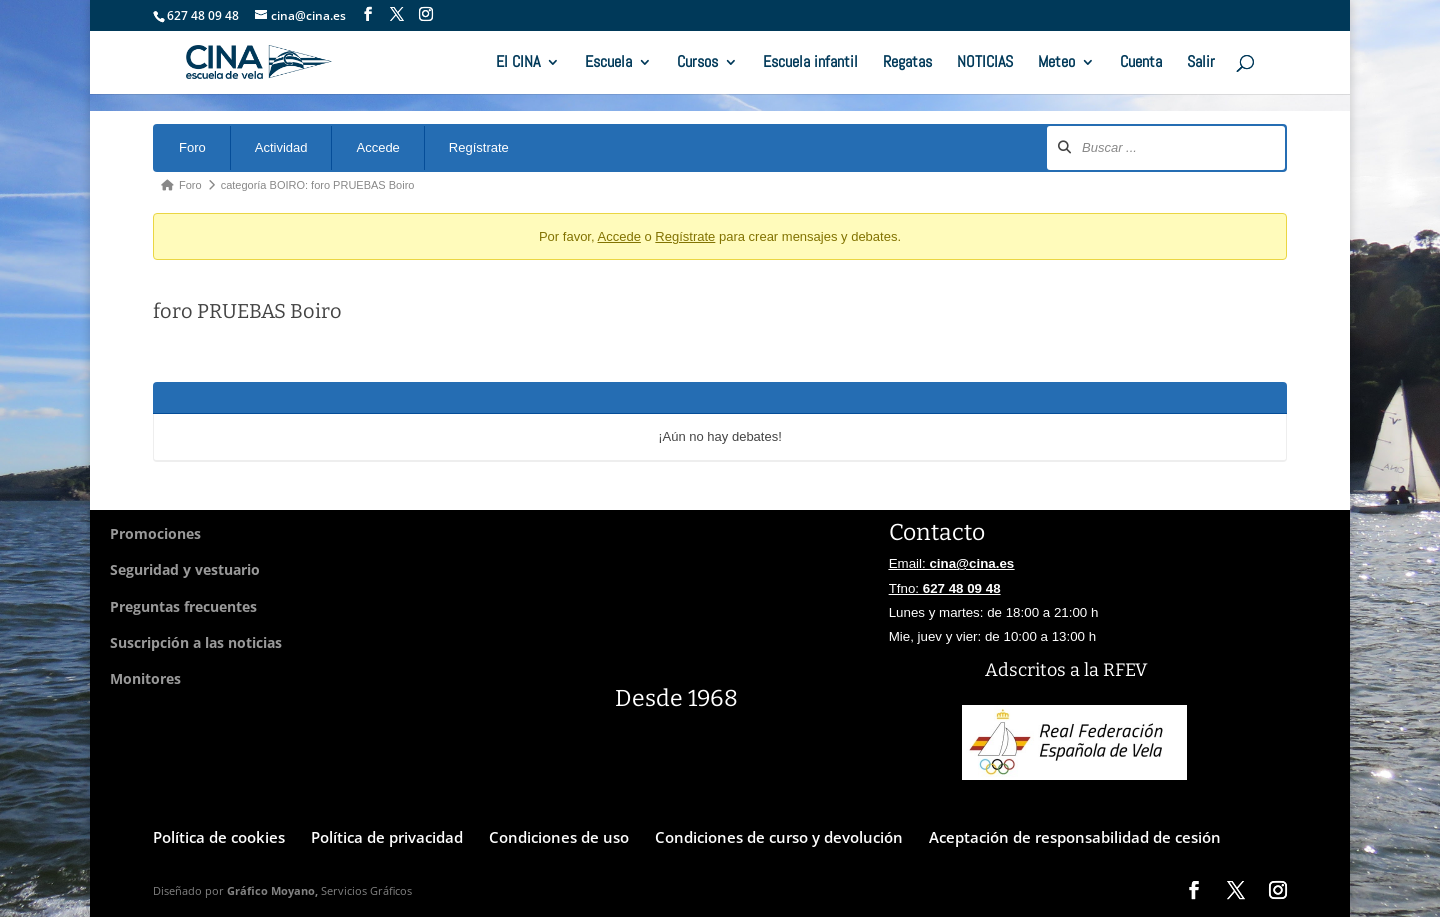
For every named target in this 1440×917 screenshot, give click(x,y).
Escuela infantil (810, 63)
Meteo (1056, 63)
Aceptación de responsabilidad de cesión (1075, 837)
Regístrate (479, 147)
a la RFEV (1108, 670)
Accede (377, 147)
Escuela (608, 63)
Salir (1201, 63)
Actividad (281, 147)
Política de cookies (219, 837)
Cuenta (1141, 63)
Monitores (145, 678)
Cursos (697, 63)
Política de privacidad (387, 837)
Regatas (907, 63)
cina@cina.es (971, 563)
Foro (192, 147)
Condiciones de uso (559, 837)
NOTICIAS (985, 63)
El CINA (518, 63)
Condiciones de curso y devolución (779, 837)
